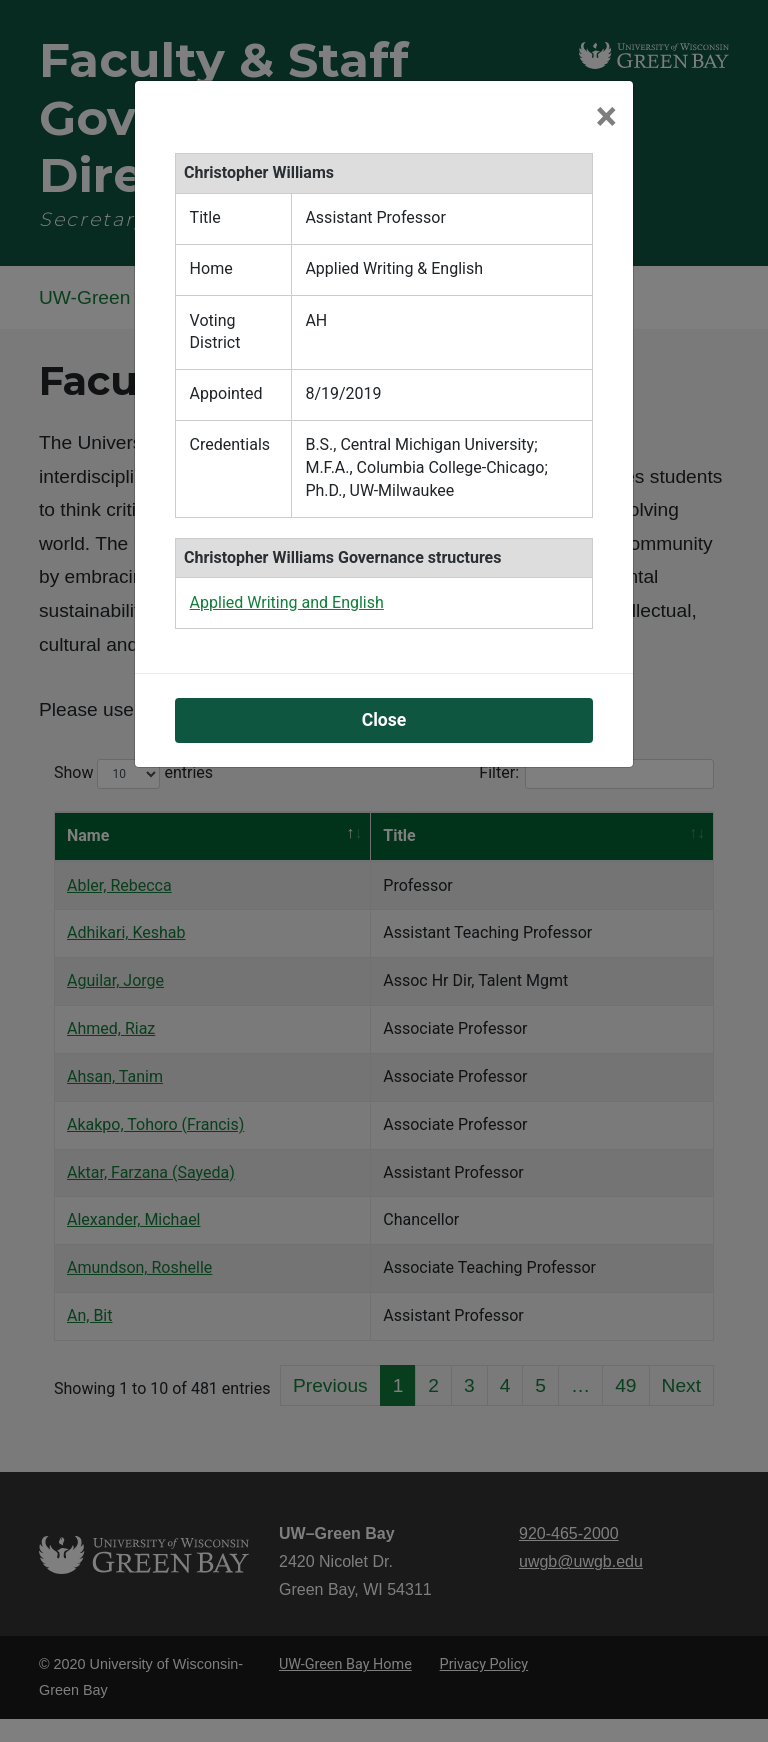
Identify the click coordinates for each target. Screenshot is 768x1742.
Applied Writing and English (287, 602)
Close (384, 720)
